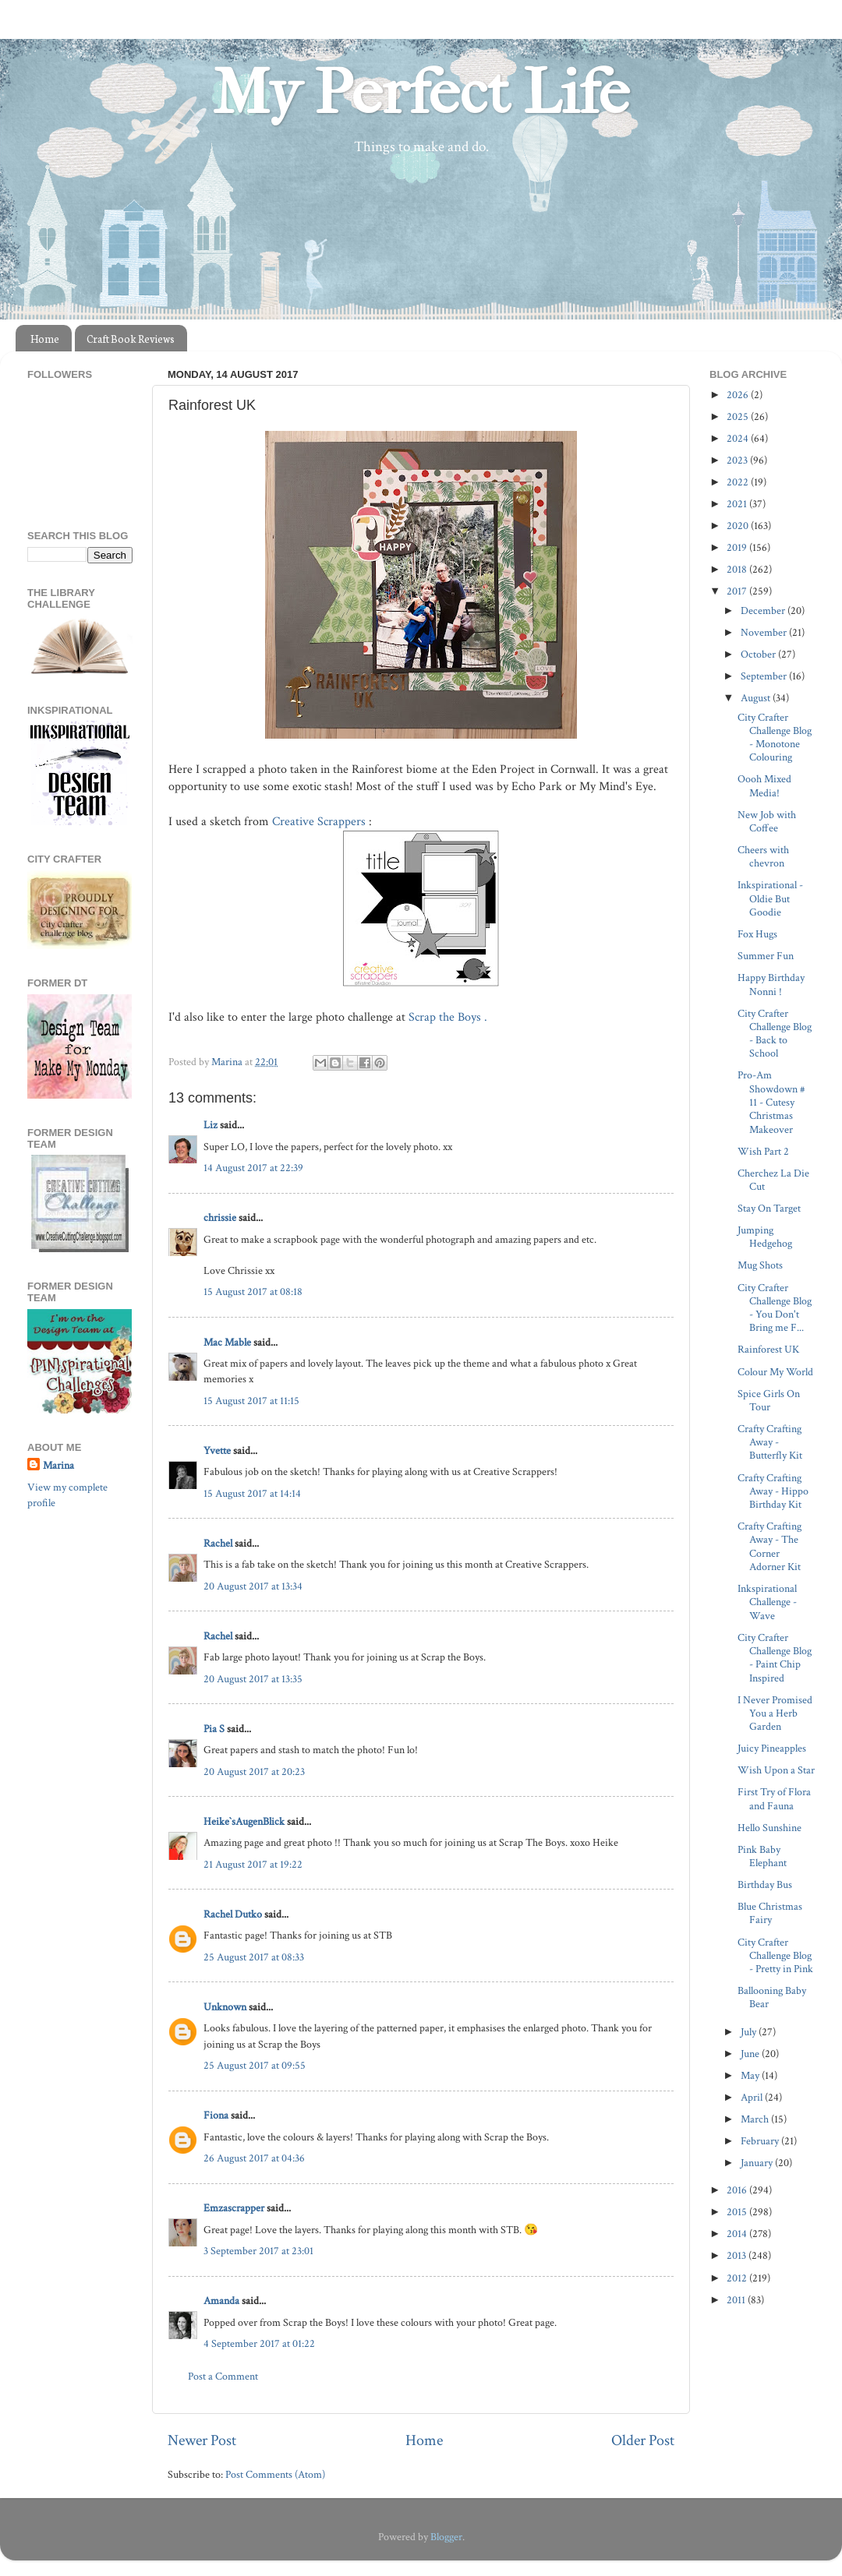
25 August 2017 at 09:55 (254, 2065)
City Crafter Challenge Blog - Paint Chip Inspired (775, 1657)
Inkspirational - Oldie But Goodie (770, 898)
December (764, 610)
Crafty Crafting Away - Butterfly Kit (770, 1442)
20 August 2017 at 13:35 (252, 1678)
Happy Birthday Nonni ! (771, 984)
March (756, 2119)
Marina (58, 1465)
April (753, 2097)
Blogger (446, 2536)
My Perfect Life (421, 92)
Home (44, 338)
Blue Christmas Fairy (770, 1913)
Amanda (221, 2300)
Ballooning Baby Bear (772, 1997)
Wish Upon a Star (776, 1770)
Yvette (217, 1450)
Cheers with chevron (763, 856)
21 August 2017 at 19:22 (252, 1864)
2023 (738, 460)
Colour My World (775, 1371)
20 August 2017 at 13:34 (252, 1586)
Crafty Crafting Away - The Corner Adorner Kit (769, 1546)
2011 (737, 2299)
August (757, 697)
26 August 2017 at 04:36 (254, 2158)
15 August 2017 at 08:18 (252, 1291)
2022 (739, 482)
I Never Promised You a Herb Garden (775, 1713)
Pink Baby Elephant (762, 1856)
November (765, 632)
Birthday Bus (765, 1884)
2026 (739, 394)
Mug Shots (760, 1265)
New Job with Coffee (767, 821)
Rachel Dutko (232, 1914)
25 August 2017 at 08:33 (253, 1957)
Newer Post (202, 2440)
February (761, 2140)
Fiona (215, 2115)
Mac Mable (227, 1342)
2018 (738, 569)
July (750, 2031)
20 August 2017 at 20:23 (254, 1771)
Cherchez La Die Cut (773, 1180)
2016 (738, 2190)
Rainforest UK (768, 1349)
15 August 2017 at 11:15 (251, 1400)
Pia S (214, 1728)
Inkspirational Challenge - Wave (767, 1602)
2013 (737, 2255)
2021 (738, 503)
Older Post (642, 2440)
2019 (738, 547)
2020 (739, 525)
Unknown (224, 2006)
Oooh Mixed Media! (764, 785)
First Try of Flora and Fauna (774, 1798)
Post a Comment (223, 2376)
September (765, 676)
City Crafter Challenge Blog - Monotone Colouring (775, 737)
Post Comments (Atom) (275, 2474)
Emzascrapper (233, 2207)
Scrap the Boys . (449, 1017)
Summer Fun (766, 955)
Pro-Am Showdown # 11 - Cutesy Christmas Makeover (771, 1101)
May (751, 2075)
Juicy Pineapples (772, 1748)
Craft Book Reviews (131, 338)
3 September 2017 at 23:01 (258, 2250)
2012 (738, 2278)
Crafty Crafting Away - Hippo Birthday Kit (773, 1491)
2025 (739, 416)
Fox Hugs (757, 933)
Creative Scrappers (320, 821)
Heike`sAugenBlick (244, 1821)
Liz (210, 1124)
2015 (738, 2211)
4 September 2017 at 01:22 (259, 2343)
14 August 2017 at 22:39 (253, 1167)
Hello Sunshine (769, 1827)
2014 (738, 2233)
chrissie (219, 1217)
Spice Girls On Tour (769, 1400)
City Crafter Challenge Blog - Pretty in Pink (775, 1956)
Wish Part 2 (763, 1151)
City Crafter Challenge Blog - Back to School (775, 1033)
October (759, 654)
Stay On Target (769, 1208)
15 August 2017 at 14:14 (252, 1493)
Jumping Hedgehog (765, 1237)
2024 (739, 438)
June (751, 2053)
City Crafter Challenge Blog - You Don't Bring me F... (775, 1308)
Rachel (217, 1543)
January (758, 2162)
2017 (738, 591)
